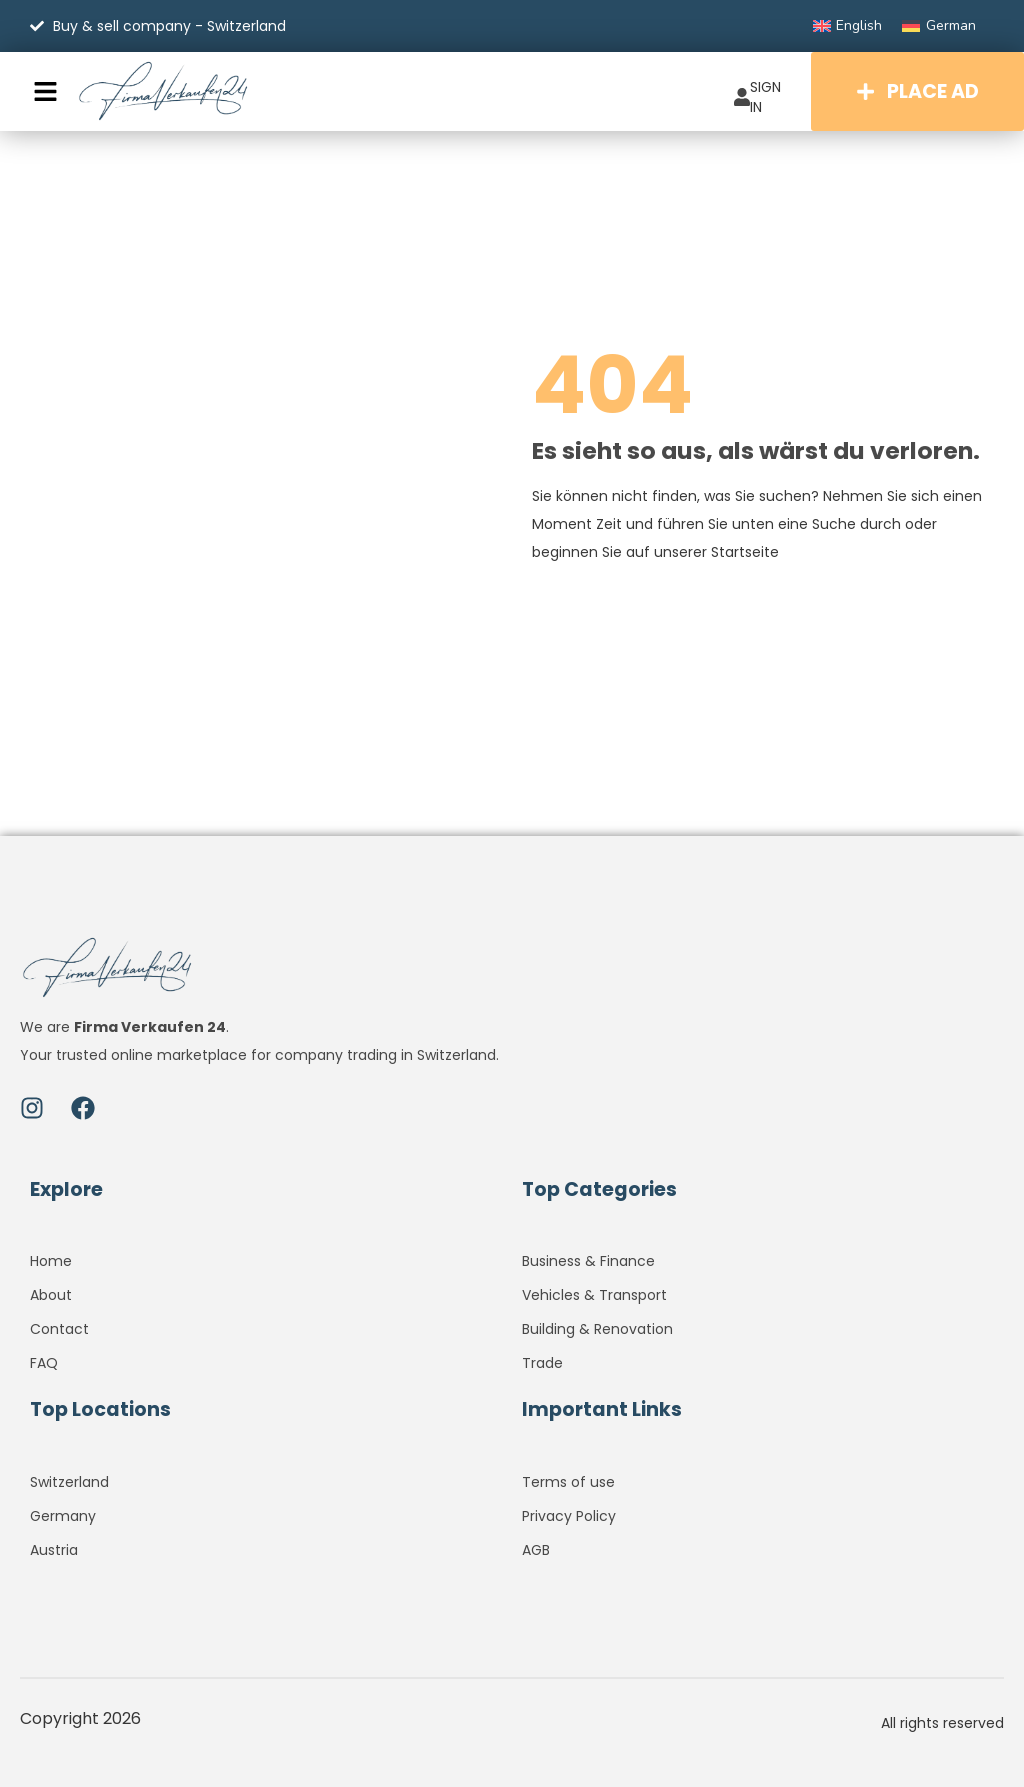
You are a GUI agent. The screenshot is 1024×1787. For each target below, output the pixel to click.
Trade (542, 1363)
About (51, 1295)
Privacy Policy (569, 1516)
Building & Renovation (597, 1329)
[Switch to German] (939, 26)
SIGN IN (757, 97)
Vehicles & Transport (594, 1295)
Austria (54, 1550)
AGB (536, 1550)
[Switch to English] (848, 26)
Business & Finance (588, 1261)
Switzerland (69, 1482)
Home (51, 1261)
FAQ (44, 1363)
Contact (59, 1329)
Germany (63, 1516)
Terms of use (568, 1482)
